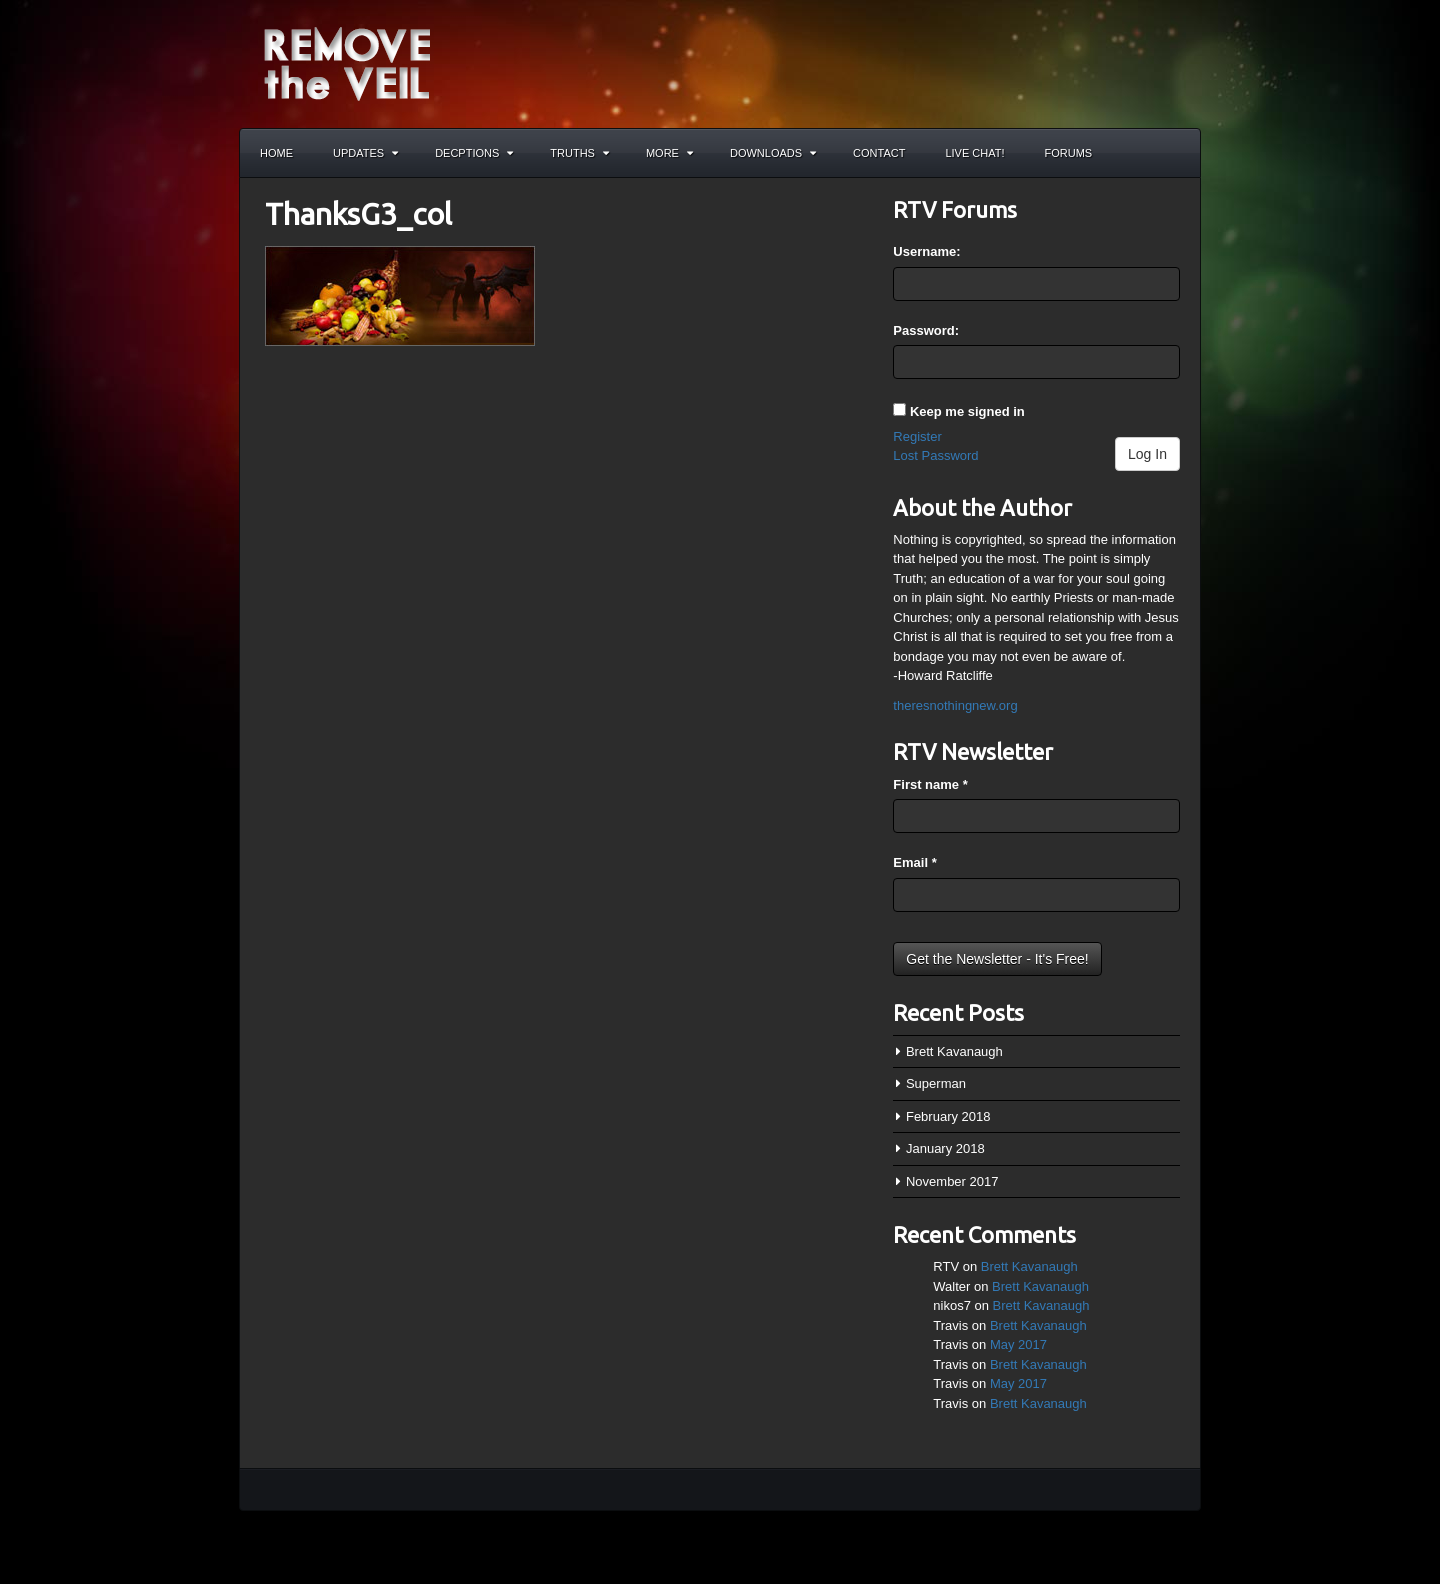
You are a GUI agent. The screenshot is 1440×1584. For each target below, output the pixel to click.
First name (930, 784)
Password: (926, 330)
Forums (1069, 153)
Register (917, 436)
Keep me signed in (967, 411)
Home (276, 153)
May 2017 (1018, 1344)
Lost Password (935, 455)
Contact (879, 153)
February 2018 (948, 1116)
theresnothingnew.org (955, 705)
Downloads (773, 153)
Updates (365, 153)
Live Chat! (974, 153)
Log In (1147, 454)
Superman (936, 1083)
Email (914, 862)
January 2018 (945, 1148)
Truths (579, 153)
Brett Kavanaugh (954, 1051)
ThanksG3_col (358, 214)
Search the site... (1176, 153)
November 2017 (952, 1181)
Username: (926, 251)
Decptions (474, 153)
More (669, 153)
